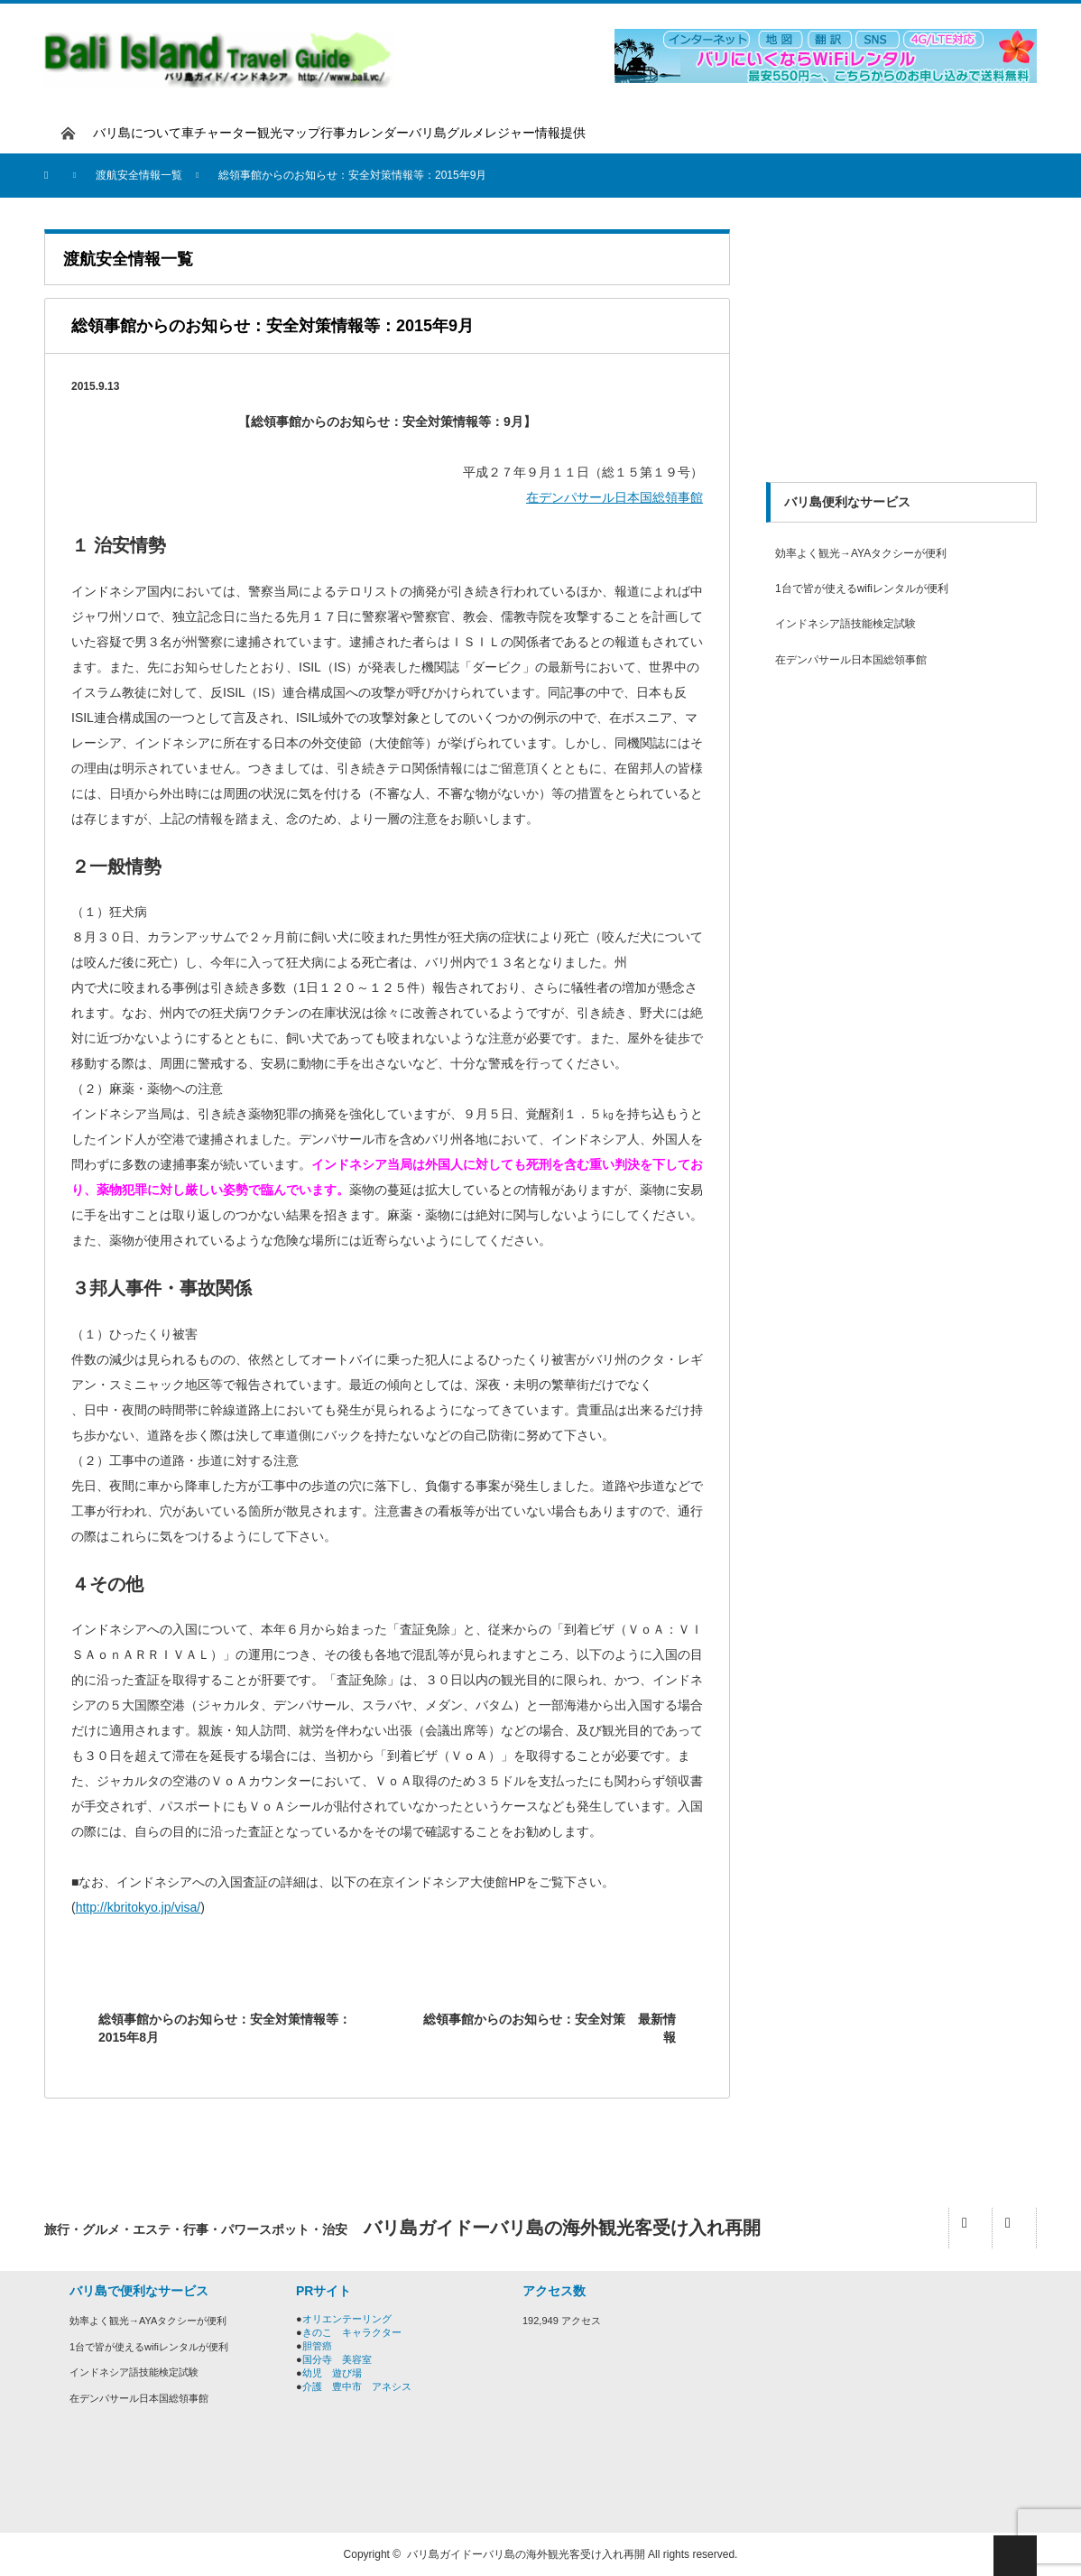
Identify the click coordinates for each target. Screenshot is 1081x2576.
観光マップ (288, 132)
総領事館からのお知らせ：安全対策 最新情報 (549, 2028)
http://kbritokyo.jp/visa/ (138, 1907)
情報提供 (560, 132)
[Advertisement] (901, 342)
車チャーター (219, 132)
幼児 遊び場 (332, 2373)
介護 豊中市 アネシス (356, 2386)
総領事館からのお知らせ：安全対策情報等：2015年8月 (224, 2028)
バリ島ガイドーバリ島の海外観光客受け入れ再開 (526, 2554)
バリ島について (137, 132)
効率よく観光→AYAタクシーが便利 (861, 553)
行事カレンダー (364, 132)
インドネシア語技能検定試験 (845, 623)
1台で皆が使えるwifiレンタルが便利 (861, 588)
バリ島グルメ (447, 132)
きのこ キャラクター (352, 2332)
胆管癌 (317, 2345)
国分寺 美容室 (337, 2359)
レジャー (510, 132)
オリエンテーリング (347, 2318)
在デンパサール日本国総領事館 (614, 497)
